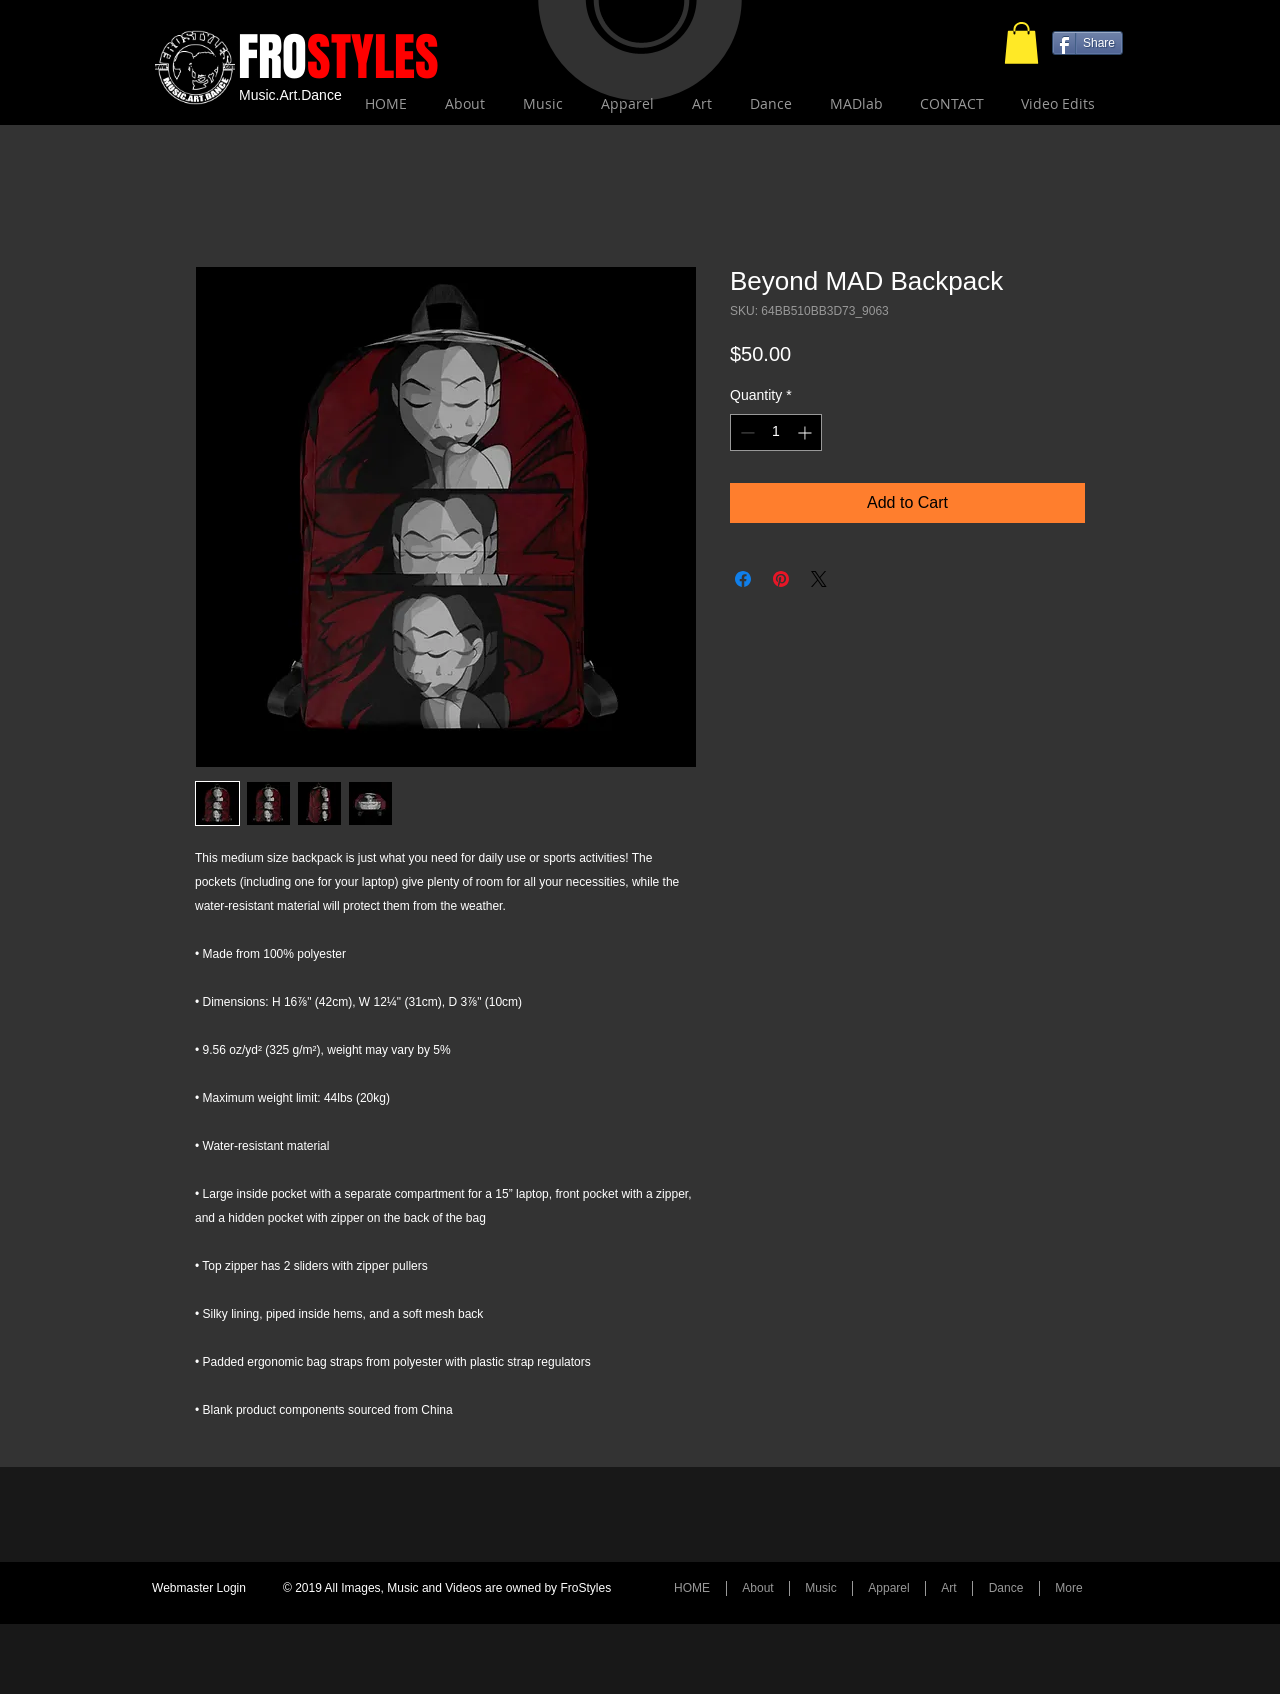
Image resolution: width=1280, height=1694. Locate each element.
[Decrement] (745, 432)
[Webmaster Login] (199, 1589)
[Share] (1087, 43)
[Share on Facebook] (743, 579)
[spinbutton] (776, 432)
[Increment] (806, 432)
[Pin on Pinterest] (781, 579)
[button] (1021, 43)
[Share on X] (819, 579)
